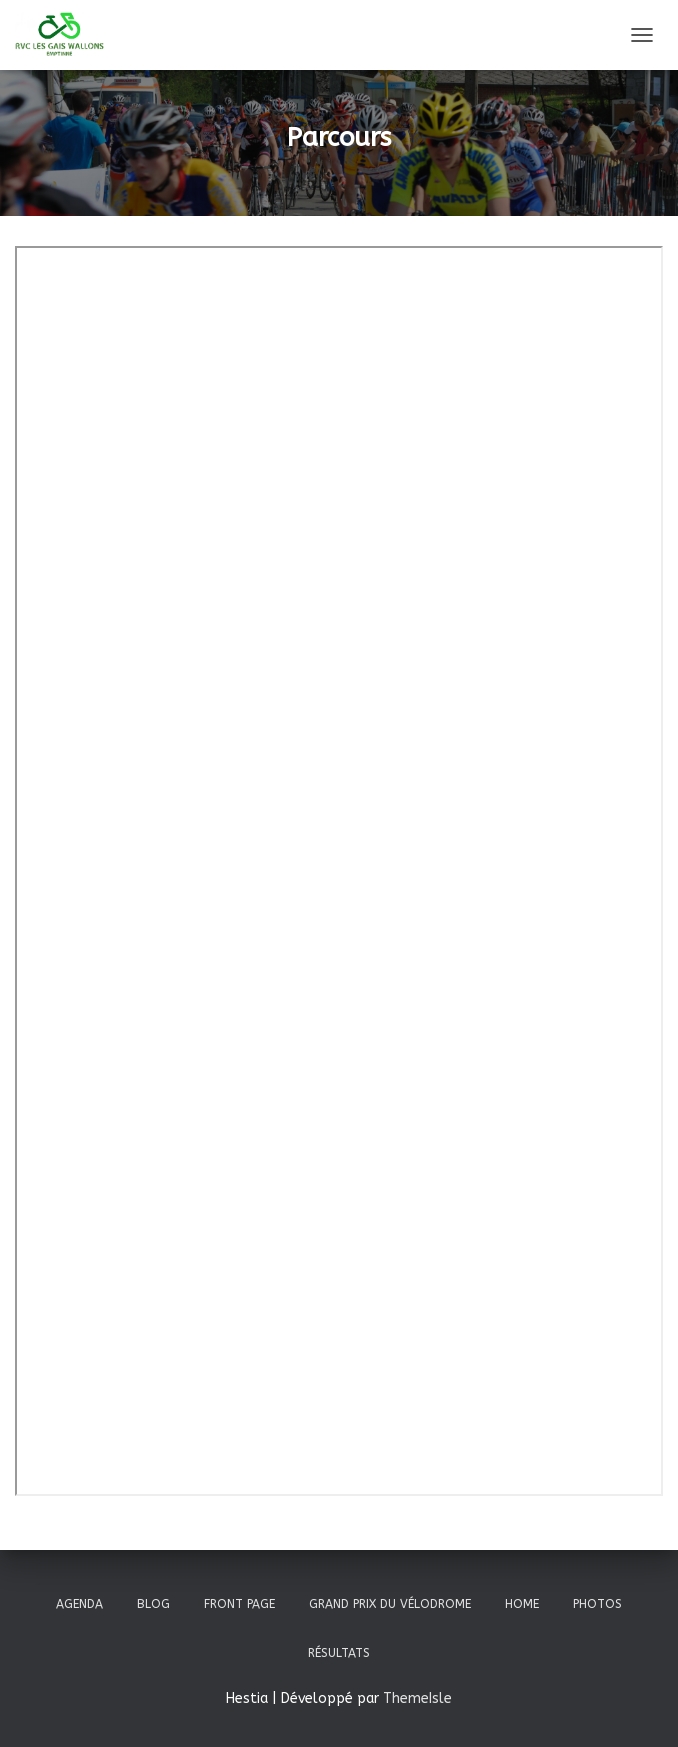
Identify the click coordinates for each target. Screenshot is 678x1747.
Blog (153, 1604)
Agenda (79, 1604)
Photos (597, 1604)
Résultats (339, 1653)
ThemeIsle (417, 1698)
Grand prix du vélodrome (390, 1604)
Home (522, 1604)
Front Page (239, 1604)
